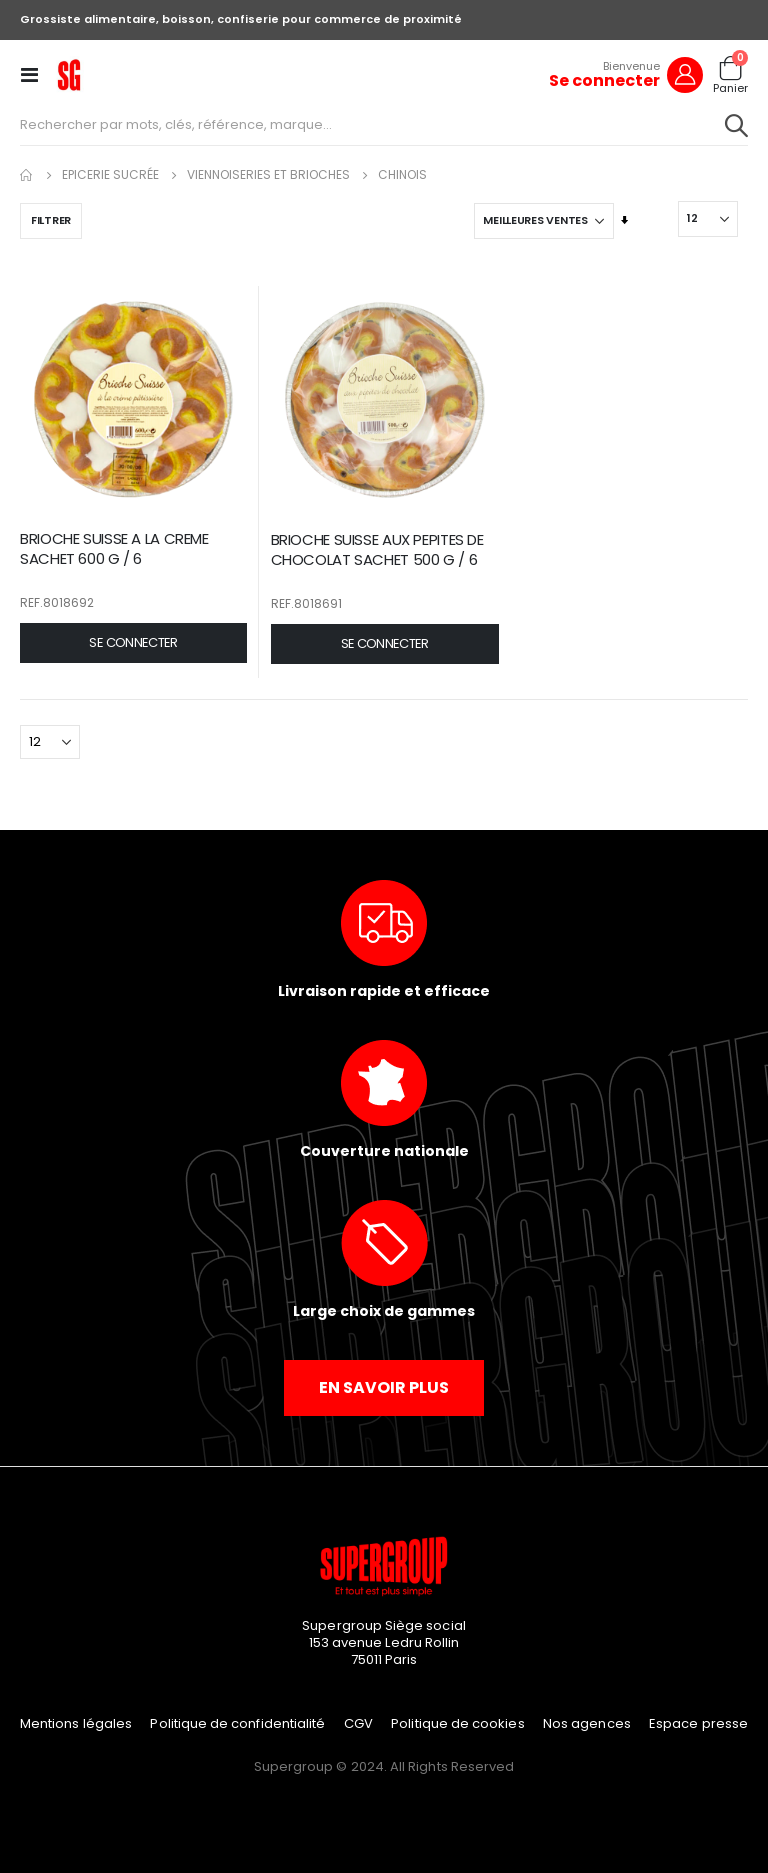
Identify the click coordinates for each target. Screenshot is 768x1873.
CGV (358, 1723)
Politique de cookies (457, 1723)
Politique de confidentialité (237, 1723)
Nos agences (587, 1723)
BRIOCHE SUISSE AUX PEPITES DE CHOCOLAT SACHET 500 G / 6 (377, 550)
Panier (730, 88)
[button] (133, 643)
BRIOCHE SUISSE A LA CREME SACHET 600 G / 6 (114, 549)
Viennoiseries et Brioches (268, 175)
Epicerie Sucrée (110, 175)
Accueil (27, 175)
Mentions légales (76, 1723)
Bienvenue (631, 66)
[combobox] (384, 125)
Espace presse (698, 1723)
